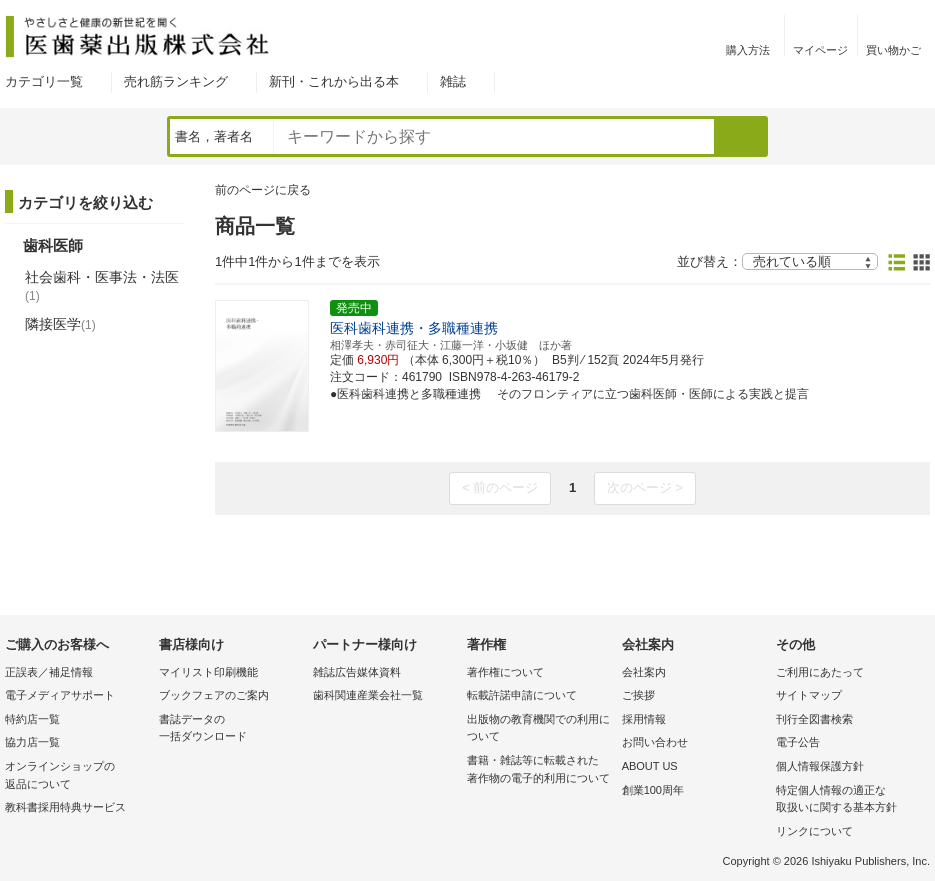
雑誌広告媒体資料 (357, 672)
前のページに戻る (263, 190)
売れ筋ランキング (176, 81)
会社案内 (644, 672)
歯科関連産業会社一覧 (368, 695)
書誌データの (231, 729)
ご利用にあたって (820, 672)
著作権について (505, 672)
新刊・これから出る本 (334, 81)
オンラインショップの (77, 776)
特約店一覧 (32, 719)
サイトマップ (809, 695)
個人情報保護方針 (820, 766)
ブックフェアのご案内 (214, 695)
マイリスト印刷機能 (208, 672)
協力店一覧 (32, 742)
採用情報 (644, 719)
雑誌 (453, 81)
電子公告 (798, 742)
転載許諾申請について (522, 695)
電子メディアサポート (60, 695)
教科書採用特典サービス (65, 807)
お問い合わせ (655, 742)
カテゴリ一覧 (44, 81)
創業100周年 (653, 790)
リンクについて (814, 831)
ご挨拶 (638, 695)
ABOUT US (650, 766)
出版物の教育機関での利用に (539, 729)
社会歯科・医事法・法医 (102, 286)
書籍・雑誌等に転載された (539, 770)
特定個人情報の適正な (848, 800)
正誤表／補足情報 (49, 672)
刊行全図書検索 (814, 719)
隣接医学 (60, 324)
